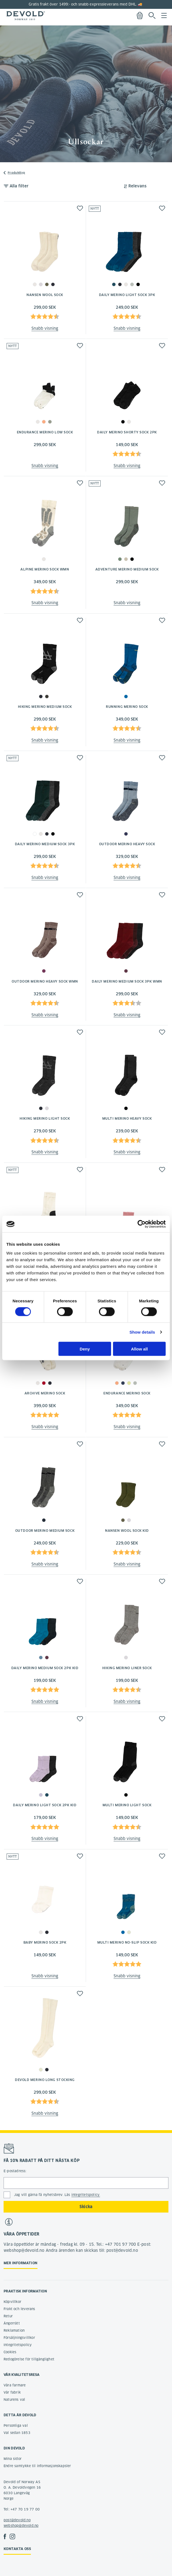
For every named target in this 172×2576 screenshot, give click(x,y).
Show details (142, 1332)
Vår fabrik (12, 2392)
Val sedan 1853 (17, 2433)
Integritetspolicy (18, 2345)
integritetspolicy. (85, 2195)
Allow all (139, 1348)
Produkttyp (16, 172)
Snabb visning (44, 328)
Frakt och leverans (19, 2309)
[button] (80, 208)
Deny (85, 1348)
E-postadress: (15, 2171)
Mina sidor (13, 2459)
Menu (164, 15)
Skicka (85, 2207)
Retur (8, 2316)
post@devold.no (17, 2520)
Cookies (10, 2352)
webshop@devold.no (21, 2525)
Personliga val (16, 2425)
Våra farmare (15, 2385)
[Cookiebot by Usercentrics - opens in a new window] (141, 1224)
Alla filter (19, 186)
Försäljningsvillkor (19, 2338)
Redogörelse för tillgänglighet (29, 2359)
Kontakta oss (17, 2549)
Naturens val (14, 2399)
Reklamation (14, 2330)
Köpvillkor (12, 2302)
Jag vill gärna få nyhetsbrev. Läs (57, 2195)
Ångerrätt (12, 2323)
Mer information (20, 2263)
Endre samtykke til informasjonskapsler (37, 2466)
